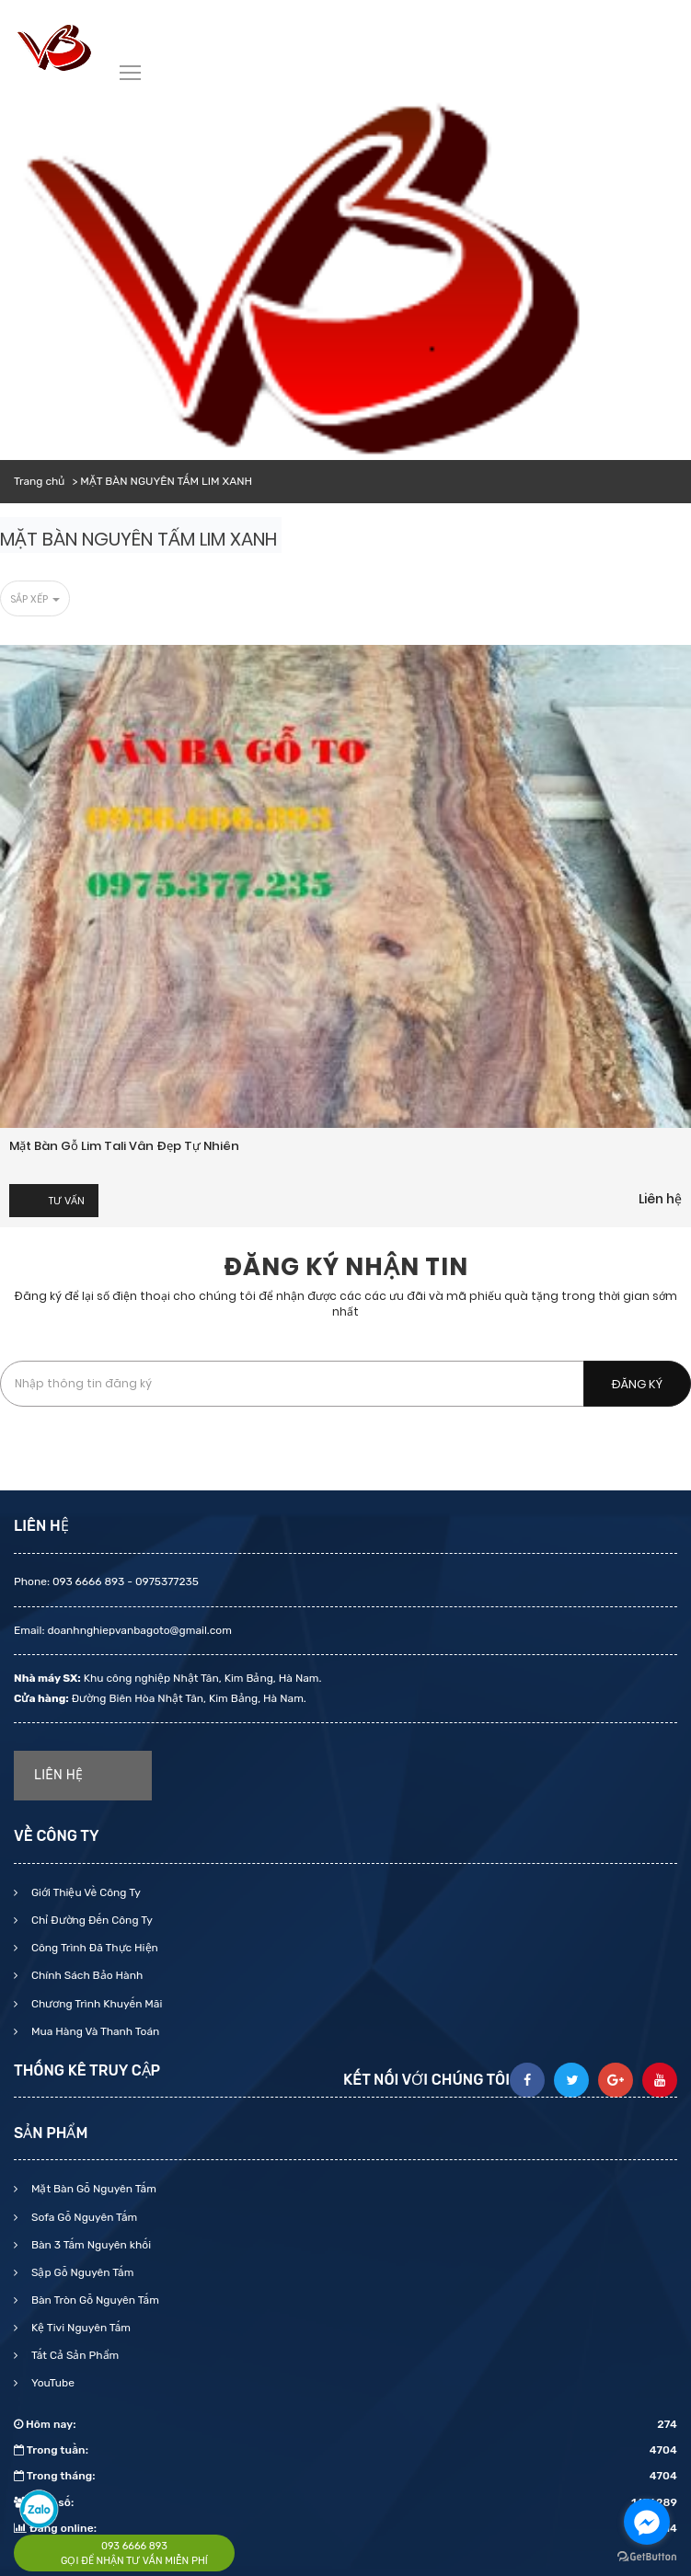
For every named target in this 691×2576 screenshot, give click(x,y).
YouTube (52, 2382)
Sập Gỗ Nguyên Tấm (81, 2272)
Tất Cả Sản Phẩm (74, 2355)
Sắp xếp (35, 599)
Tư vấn (67, 1200)
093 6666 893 (134, 2546)
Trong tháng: (345, 2476)
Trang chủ (39, 481)
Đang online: (345, 2528)
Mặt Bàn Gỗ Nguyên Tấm (92, 2188)
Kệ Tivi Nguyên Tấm (80, 2327)
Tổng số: (345, 2502)
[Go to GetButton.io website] (646, 2557)
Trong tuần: (345, 2450)
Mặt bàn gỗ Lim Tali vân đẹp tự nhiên (124, 1146)
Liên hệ (660, 1199)
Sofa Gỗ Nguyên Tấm (83, 2217)
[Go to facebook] (647, 2522)
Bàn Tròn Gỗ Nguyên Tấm (94, 2300)
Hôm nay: (345, 2424)
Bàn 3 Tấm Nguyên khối (90, 2244)
